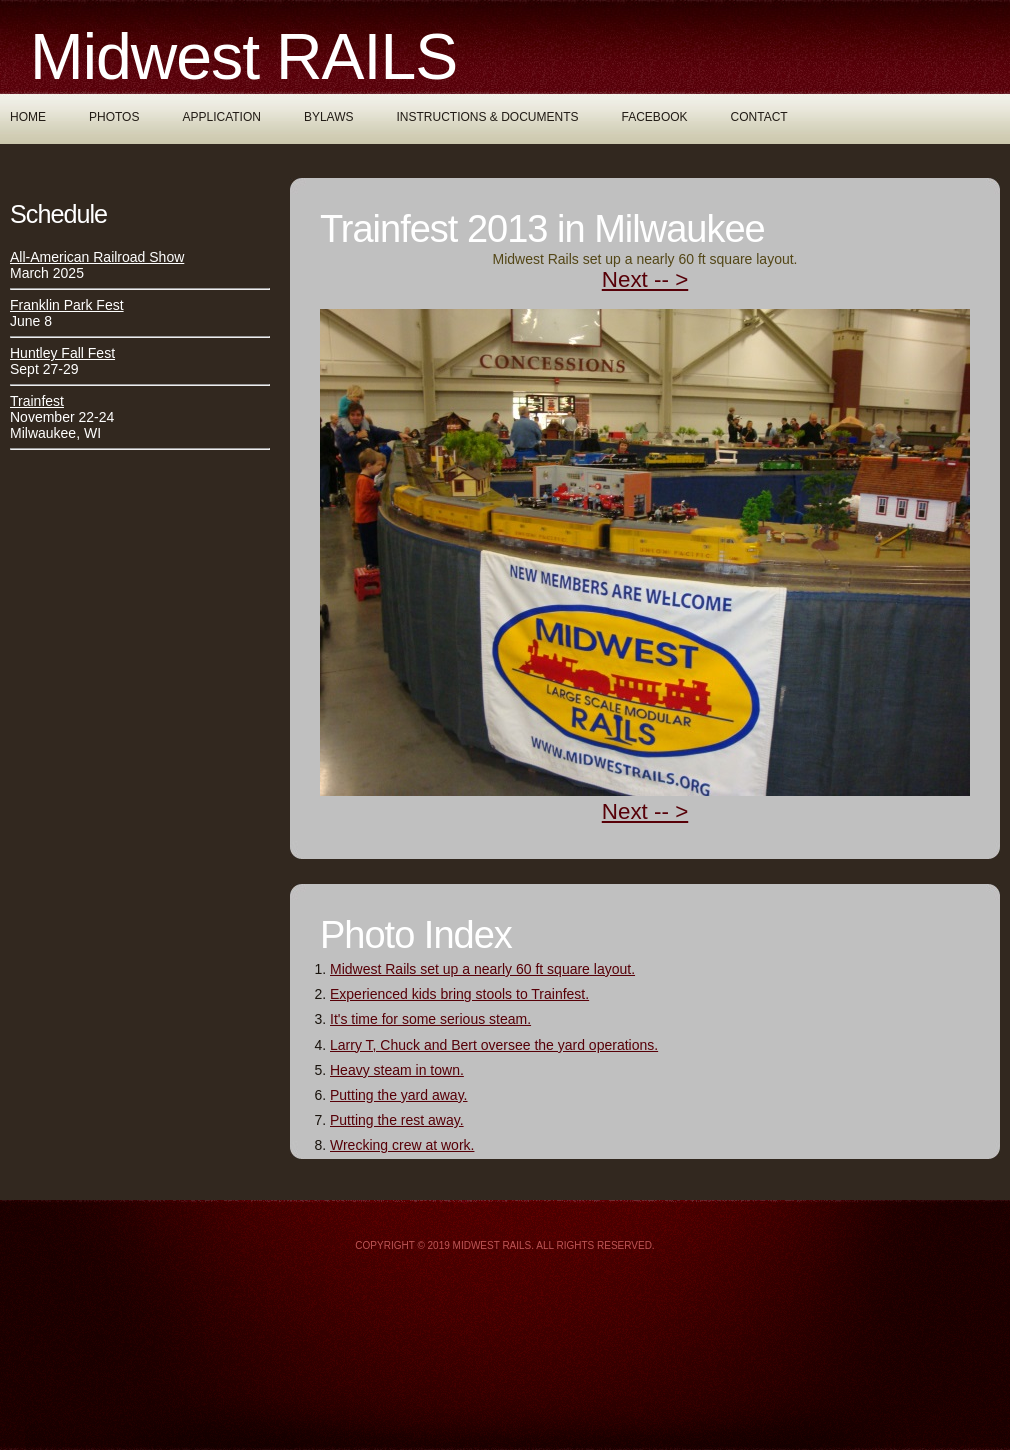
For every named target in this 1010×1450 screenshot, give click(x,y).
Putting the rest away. (397, 1120)
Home (28, 117)
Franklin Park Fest (67, 305)
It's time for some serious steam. (430, 1019)
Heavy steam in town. (397, 1070)
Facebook (655, 117)
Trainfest (37, 401)
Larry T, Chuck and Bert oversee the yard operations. (494, 1045)
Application (221, 117)
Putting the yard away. (398, 1095)
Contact (759, 117)
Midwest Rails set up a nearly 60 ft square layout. (482, 969)
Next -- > (645, 279)
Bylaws (329, 117)
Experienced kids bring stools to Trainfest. (459, 994)
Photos (114, 117)
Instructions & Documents (488, 117)
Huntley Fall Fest (62, 353)
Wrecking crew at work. (402, 1145)
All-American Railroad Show (97, 257)
